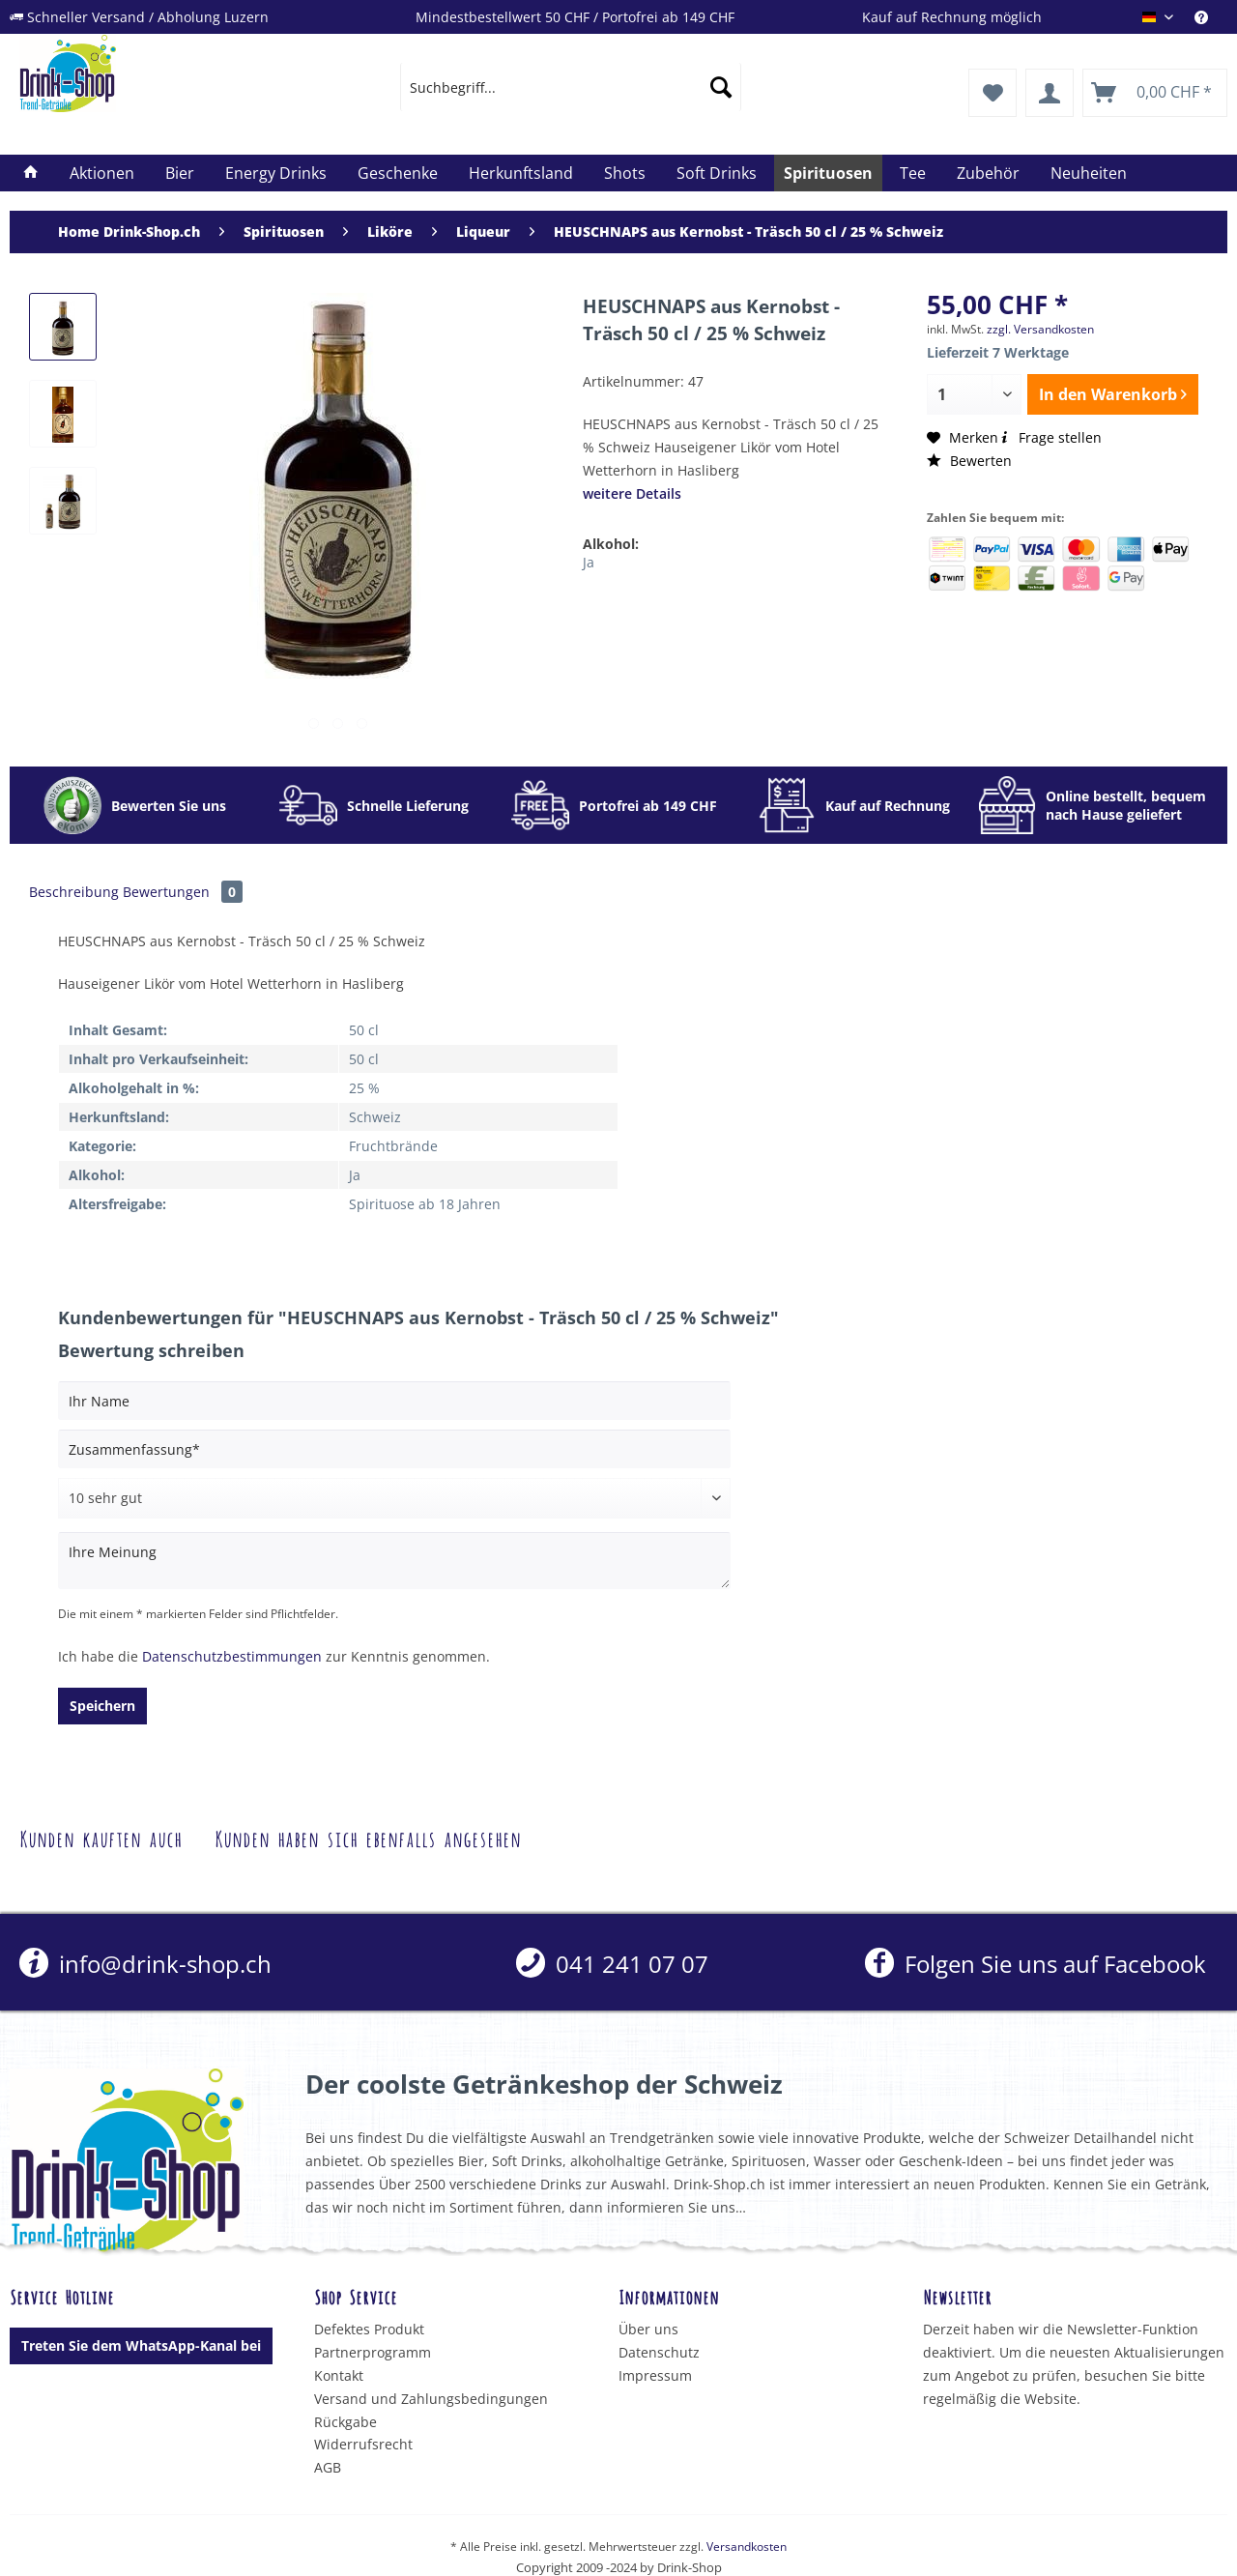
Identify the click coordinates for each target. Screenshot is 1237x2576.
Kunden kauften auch (100, 1837)
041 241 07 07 (612, 1964)
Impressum (655, 2375)
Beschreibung (74, 892)
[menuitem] (1210, 17)
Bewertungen (183, 892)
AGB (327, 2467)
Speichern (102, 1705)
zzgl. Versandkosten (1040, 329)
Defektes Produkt (369, 2329)
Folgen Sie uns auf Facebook (1035, 1964)
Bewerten (969, 460)
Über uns (648, 2329)
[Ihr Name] (394, 1400)
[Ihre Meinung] (394, 1560)
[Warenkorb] (1154, 93)
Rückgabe (345, 2422)
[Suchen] (721, 87)
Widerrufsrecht (363, 2444)
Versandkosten (746, 2546)
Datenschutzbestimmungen (232, 1656)
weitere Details (632, 493)
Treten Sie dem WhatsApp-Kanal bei (141, 2345)
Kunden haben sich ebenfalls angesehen (368, 1837)
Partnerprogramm (372, 2352)
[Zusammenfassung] (394, 1449)
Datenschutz (659, 2352)
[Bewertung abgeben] (394, 1498)
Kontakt (338, 2375)
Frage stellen (1050, 437)
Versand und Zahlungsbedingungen (431, 2398)
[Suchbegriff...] (570, 87)
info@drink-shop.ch (145, 1964)
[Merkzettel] (992, 93)
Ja (588, 562)
